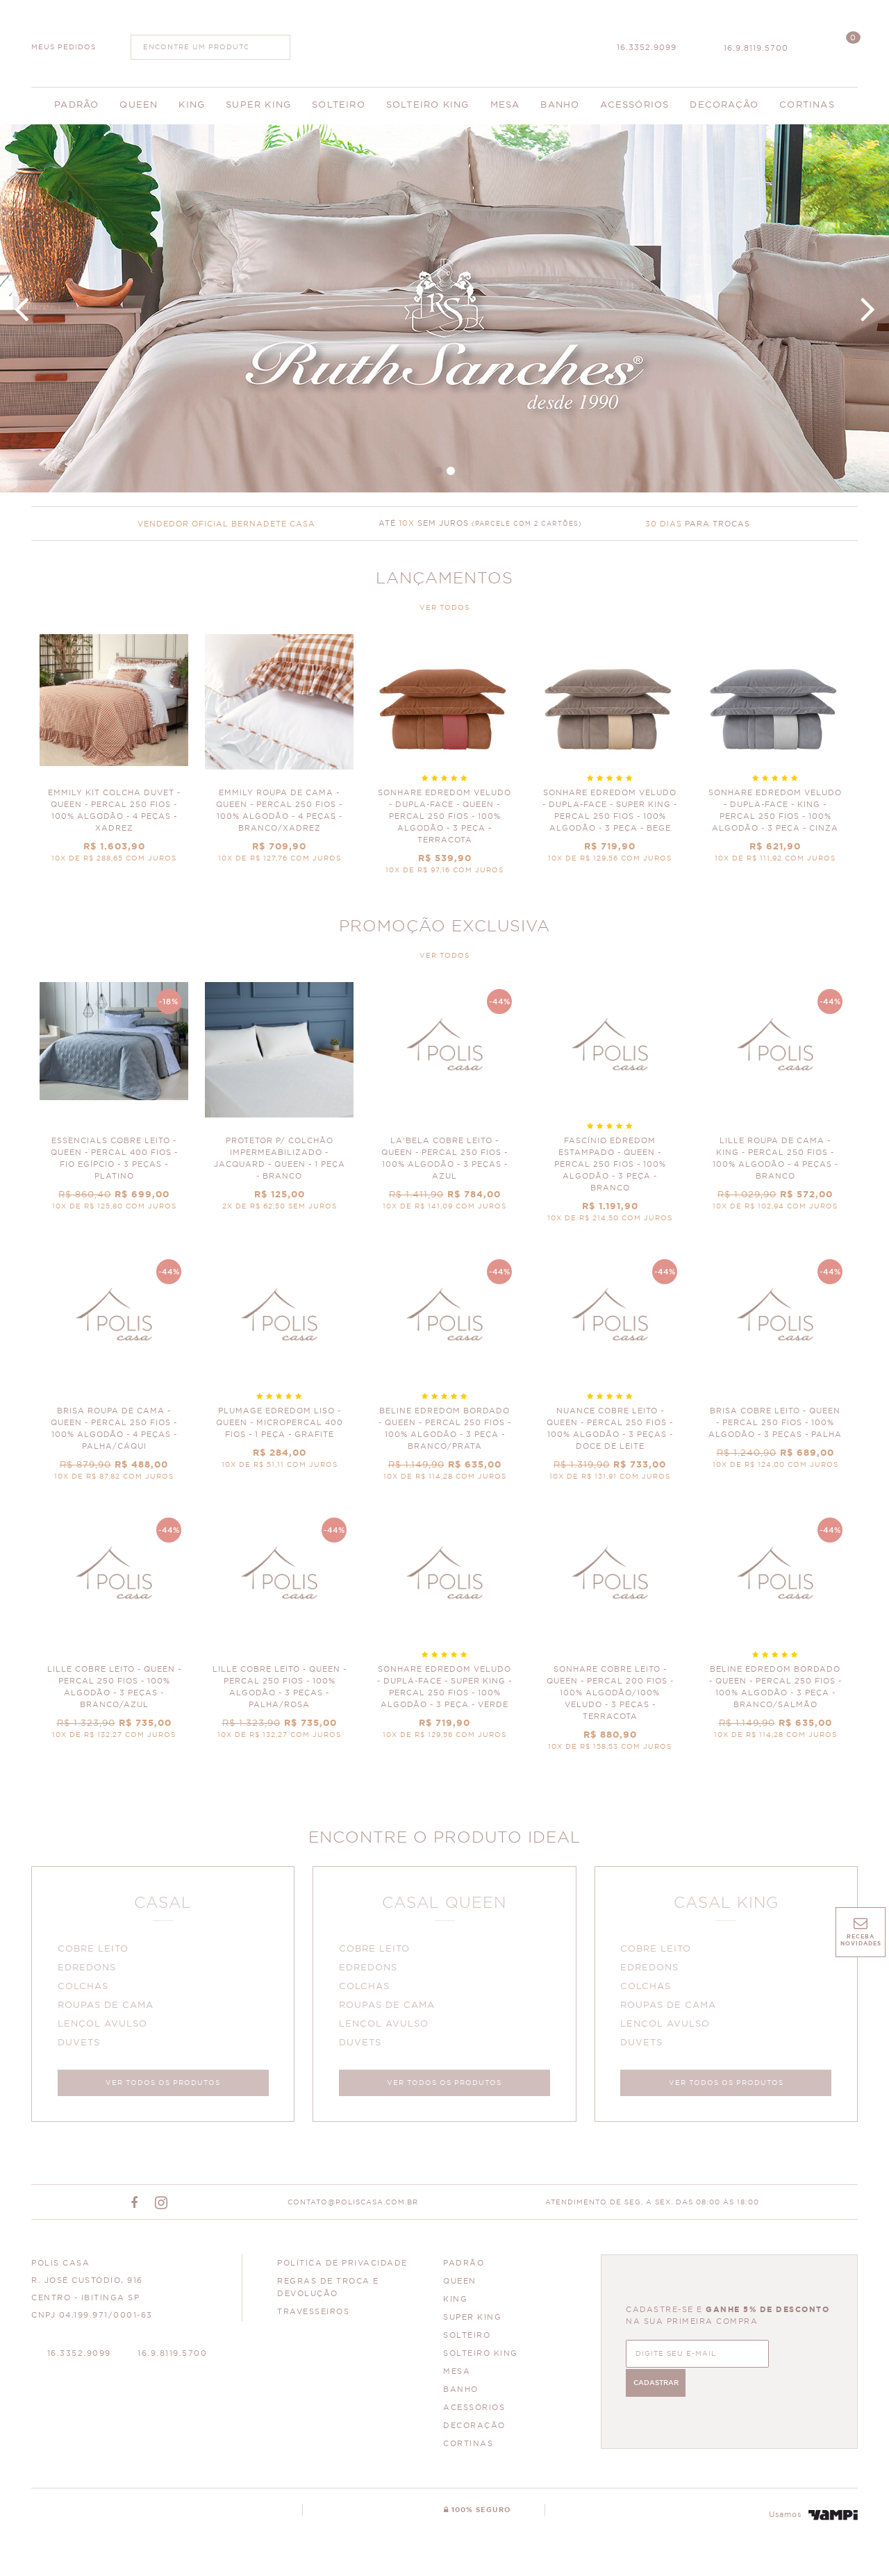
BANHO (461, 2394)
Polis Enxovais (445, 41)
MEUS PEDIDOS (63, 47)
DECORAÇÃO (474, 2430)
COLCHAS (85, 1988)
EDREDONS (89, 1970)
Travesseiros (313, 2316)
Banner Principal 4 (444, 308)
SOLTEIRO (466, 2340)
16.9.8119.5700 (756, 48)
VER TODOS (444, 607)
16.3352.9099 (646, 47)
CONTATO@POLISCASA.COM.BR (353, 2207)
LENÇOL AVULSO (104, 2026)
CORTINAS (468, 2448)
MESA (456, 2376)
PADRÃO (463, 2268)
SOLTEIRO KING (480, 2358)
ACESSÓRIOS (474, 2412)
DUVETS (81, 2045)
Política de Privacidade (342, 2268)
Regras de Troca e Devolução (328, 2292)
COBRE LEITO (95, 1951)
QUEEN (459, 2286)
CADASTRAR (791, 2357)
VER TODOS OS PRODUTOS (163, 2084)
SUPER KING (472, 2322)
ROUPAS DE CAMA (108, 2007)
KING (455, 2304)
